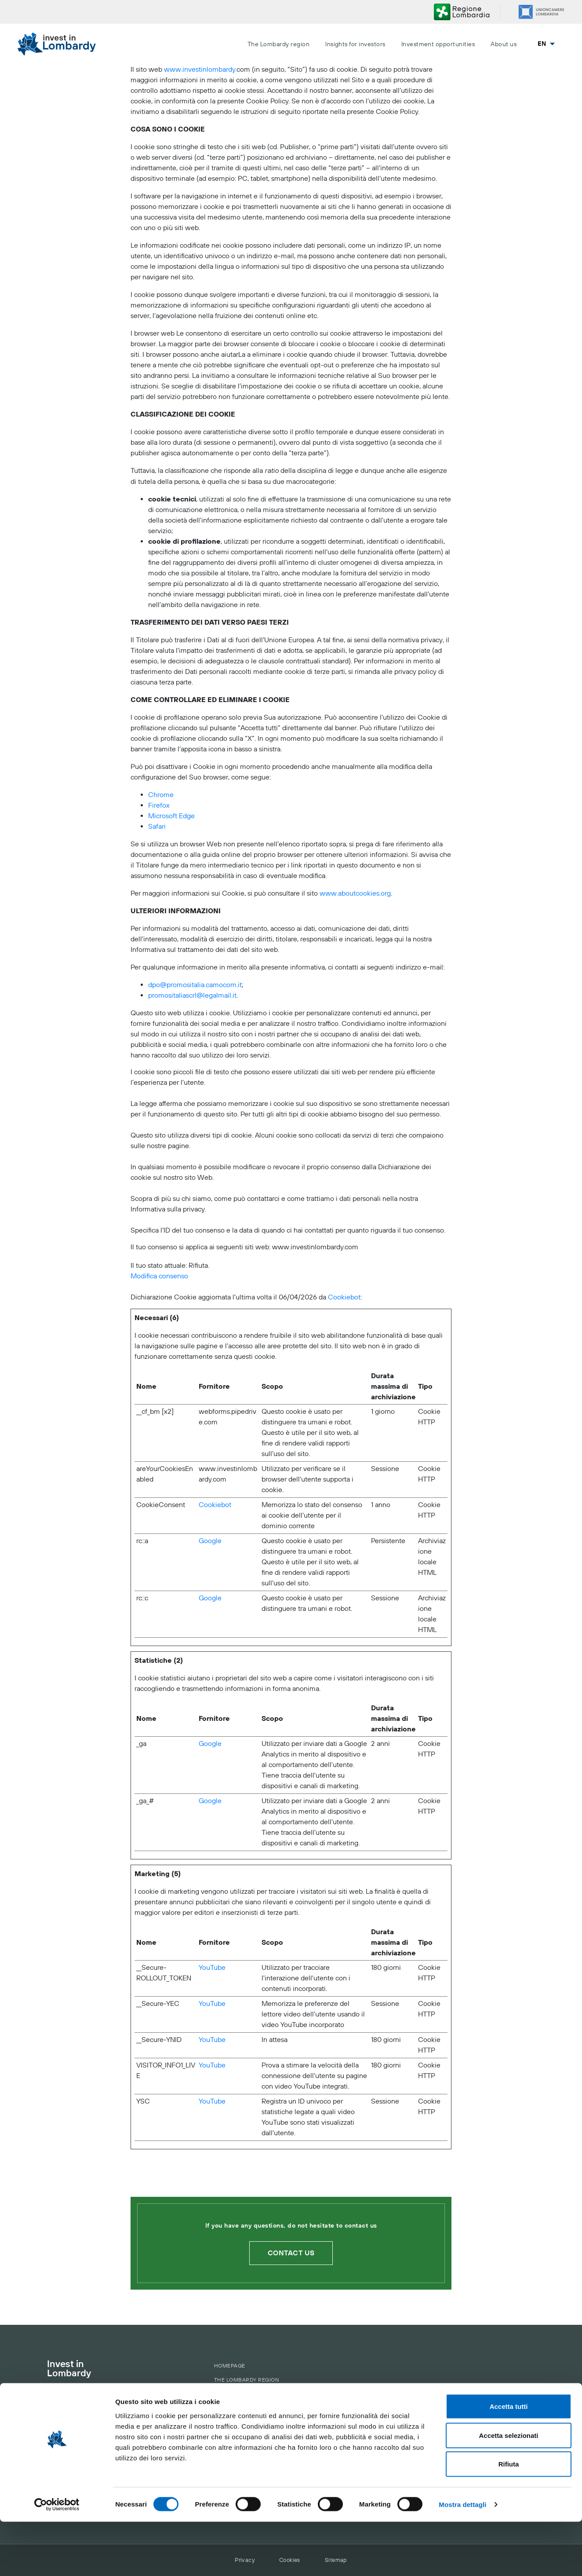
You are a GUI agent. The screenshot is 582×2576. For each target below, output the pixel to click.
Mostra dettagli (462, 2558)
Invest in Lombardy (69, 2369)
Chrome (161, 794)
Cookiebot (344, 1297)
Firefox (159, 805)
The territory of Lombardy (251, 2390)
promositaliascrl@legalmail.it (192, 995)
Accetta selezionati (508, 2489)
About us (504, 44)
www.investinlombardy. (200, 69)
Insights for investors (355, 44)
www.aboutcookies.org (355, 893)
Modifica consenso (159, 1276)
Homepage (229, 2366)
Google (210, 1541)
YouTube (212, 1967)
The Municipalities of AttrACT (256, 2401)
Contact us (291, 2253)
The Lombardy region (278, 44)
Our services (234, 2425)
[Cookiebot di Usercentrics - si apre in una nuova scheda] (56, 2558)
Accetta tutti (509, 2460)
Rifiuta (508, 2518)
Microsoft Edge (171, 816)
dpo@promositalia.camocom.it (195, 985)
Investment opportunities (438, 44)
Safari (157, 826)
